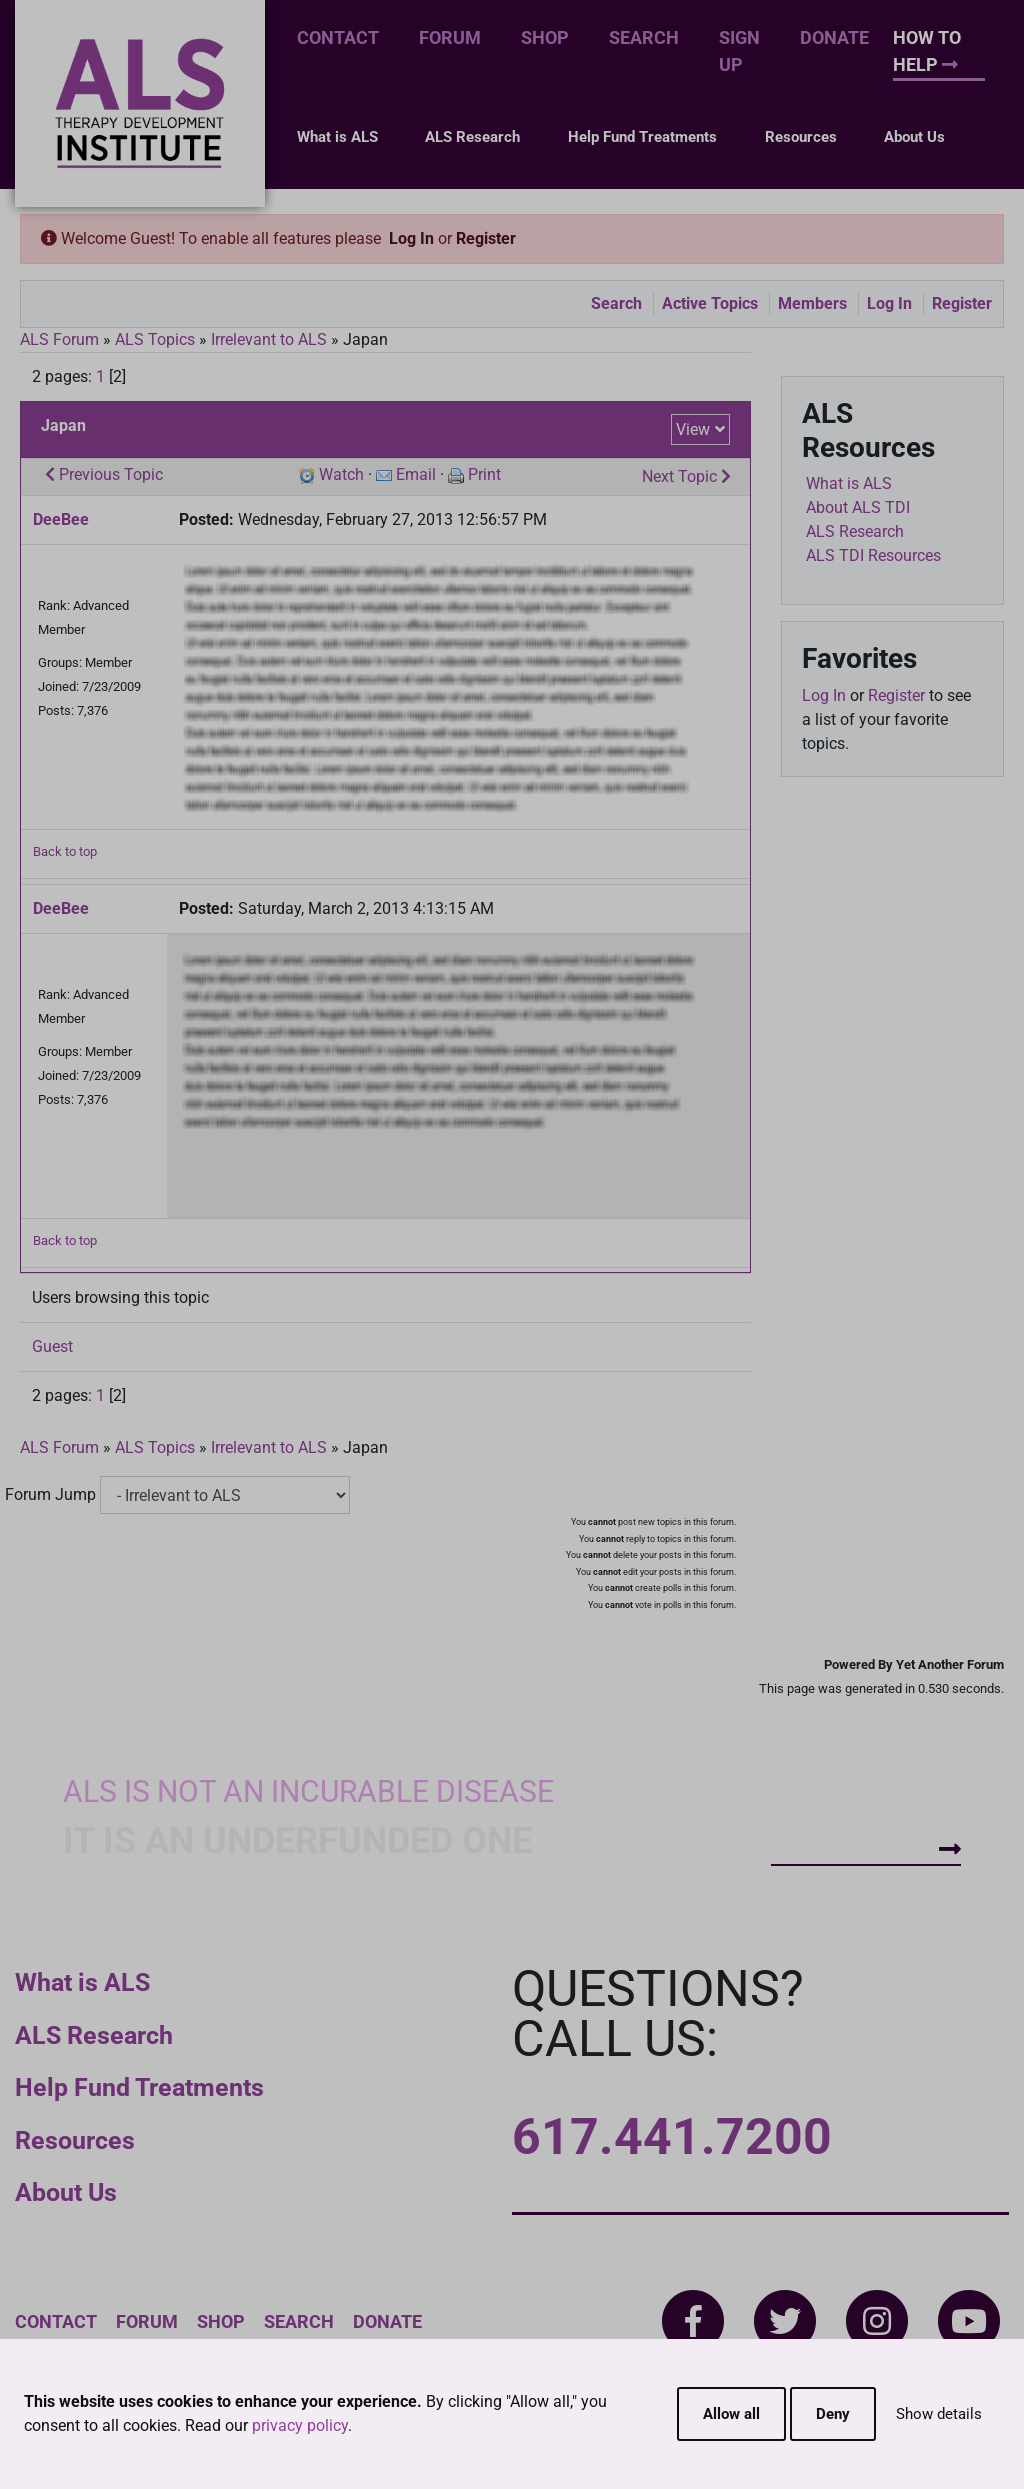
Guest (52, 1346)
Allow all (731, 2414)
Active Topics (710, 303)
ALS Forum (61, 339)
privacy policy (300, 2425)
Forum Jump (50, 1494)
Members (812, 303)
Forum (450, 37)
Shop (545, 37)
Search (644, 37)
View (693, 429)
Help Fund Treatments (642, 137)
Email (416, 474)
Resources (801, 137)
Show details (939, 2414)
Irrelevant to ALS (269, 339)
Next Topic (686, 476)
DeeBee (61, 519)
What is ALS (337, 137)
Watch (341, 474)
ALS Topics (155, 339)
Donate (834, 37)
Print (484, 474)
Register (486, 238)
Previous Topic (104, 474)
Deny (833, 2414)
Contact (338, 37)
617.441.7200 (672, 2137)
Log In (411, 238)
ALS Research (472, 137)
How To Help (927, 51)
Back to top (65, 851)
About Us (914, 137)
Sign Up (739, 51)
